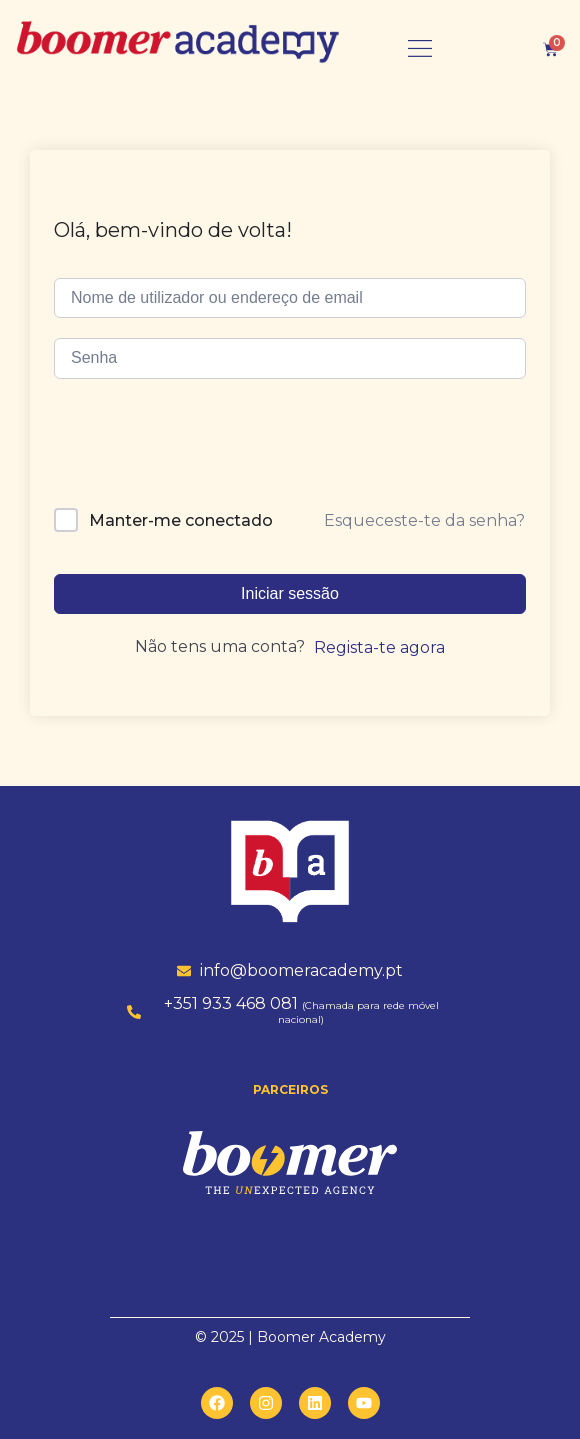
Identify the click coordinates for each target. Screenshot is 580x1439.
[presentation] (191, 450)
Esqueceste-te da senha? (424, 520)
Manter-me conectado (181, 520)
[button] (420, 49)
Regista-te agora (379, 647)
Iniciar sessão (290, 593)
